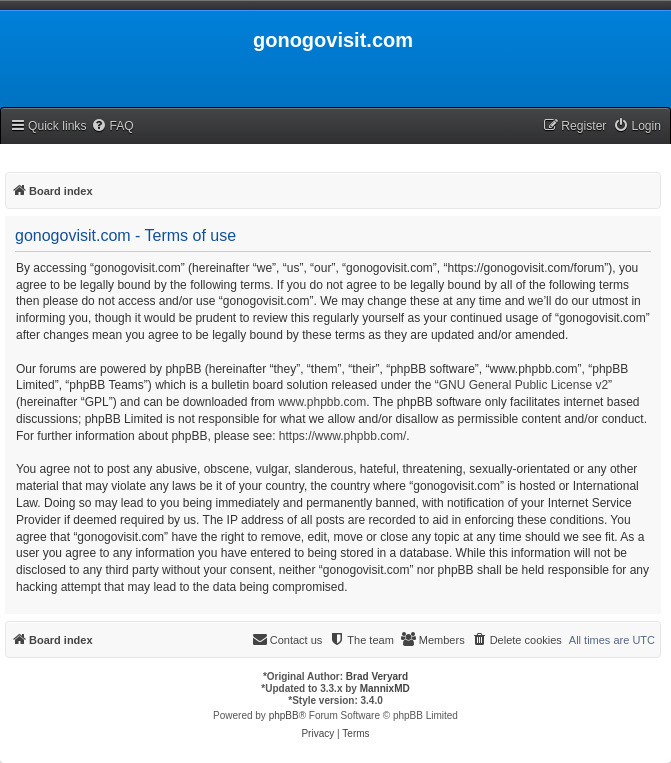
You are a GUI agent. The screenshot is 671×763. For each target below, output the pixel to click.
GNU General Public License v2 (523, 385)
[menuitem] (112, 126)
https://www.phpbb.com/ (342, 436)
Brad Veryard (377, 676)
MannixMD (385, 688)
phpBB (284, 715)
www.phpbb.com (322, 402)
